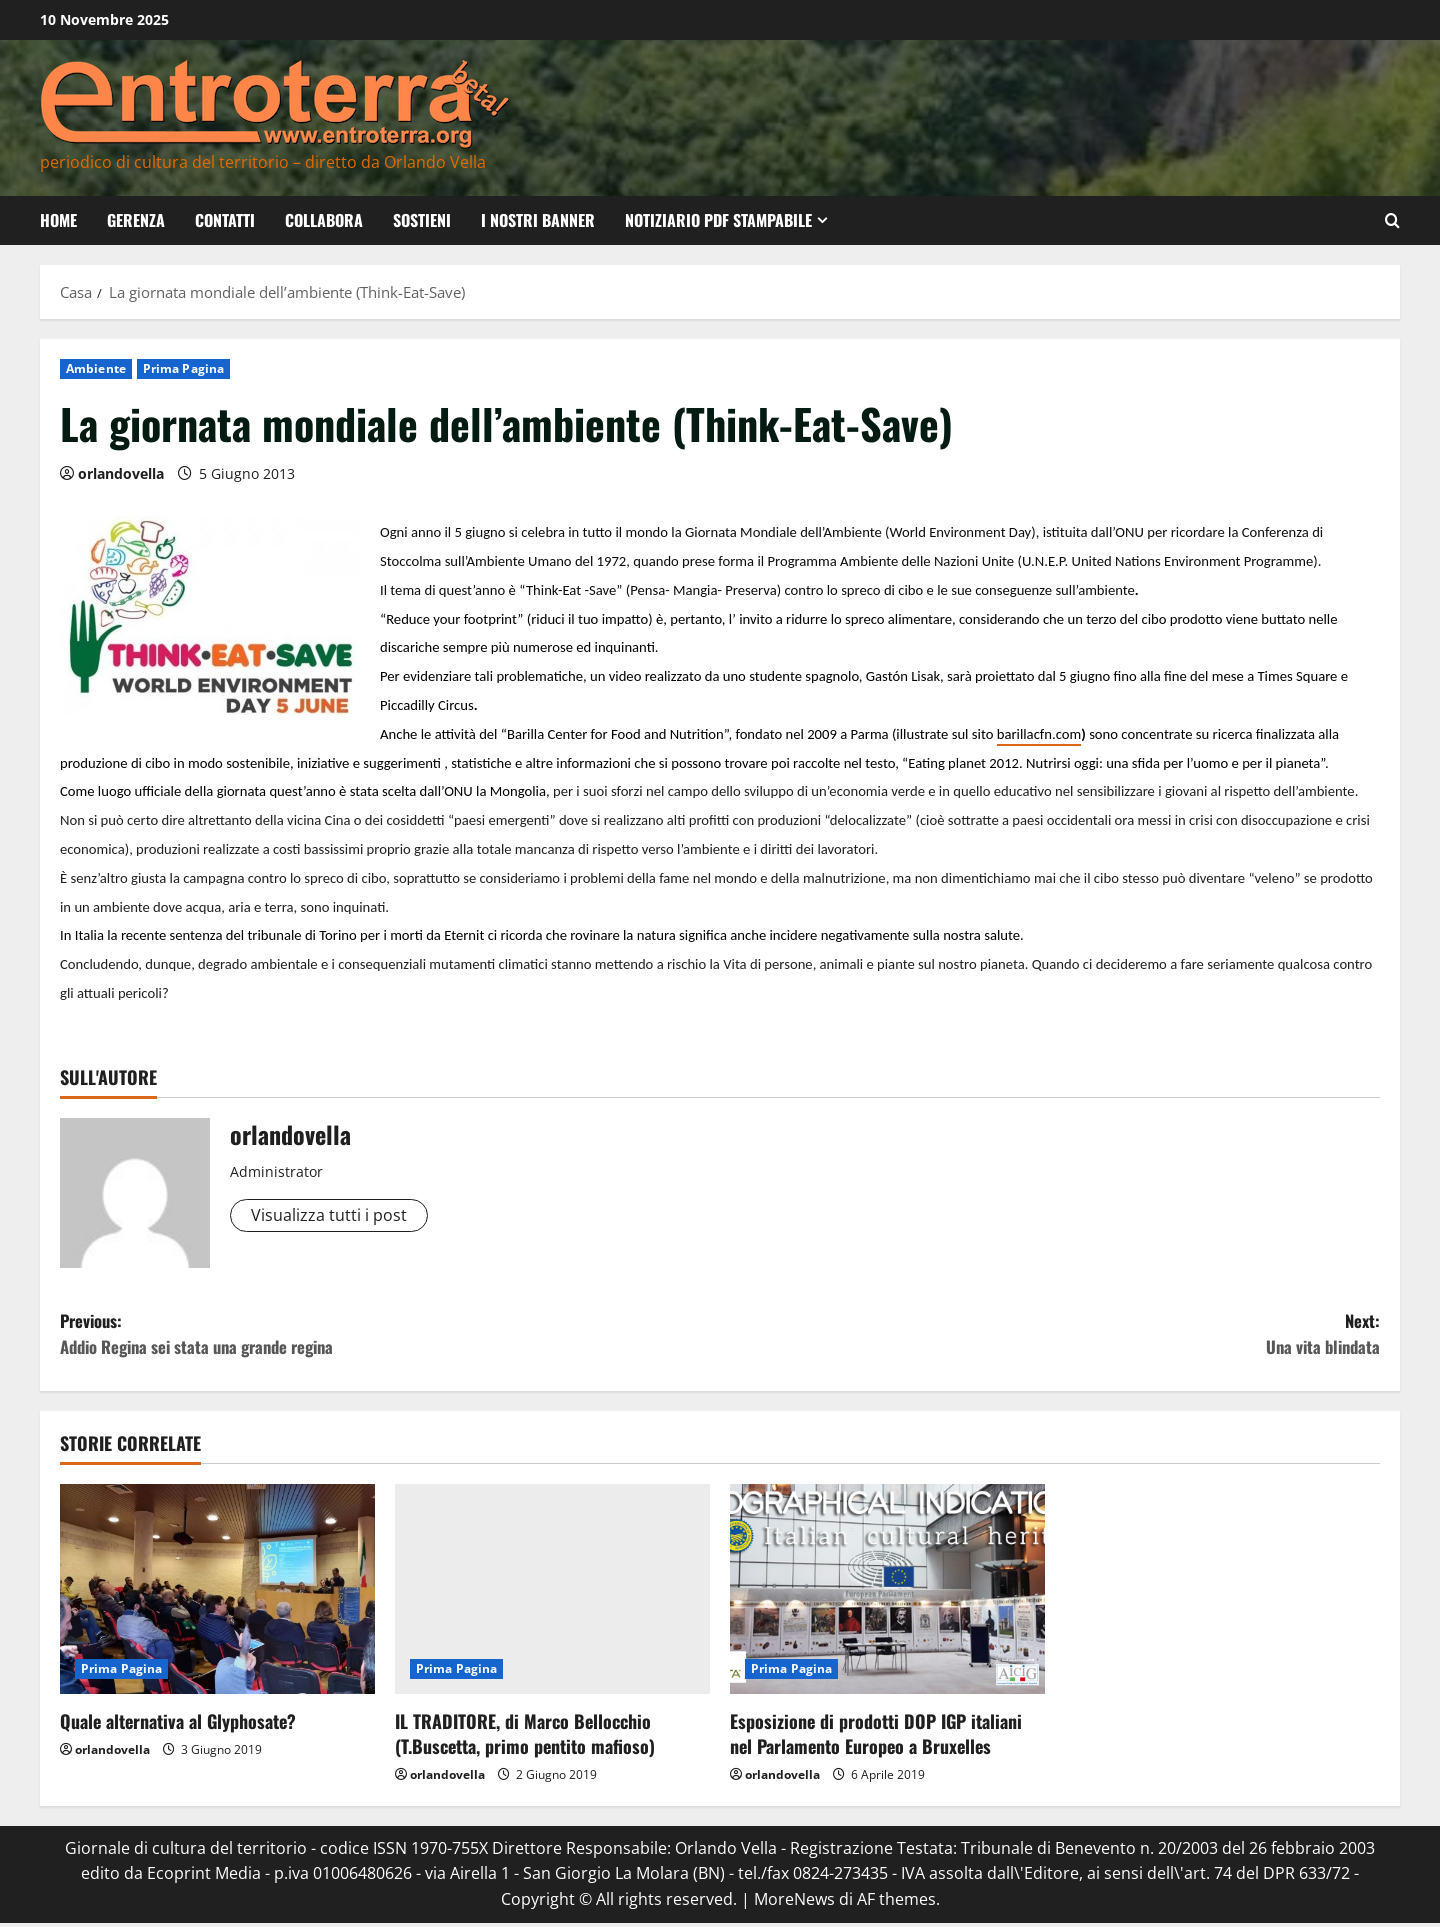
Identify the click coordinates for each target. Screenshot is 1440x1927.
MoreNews (794, 1903)
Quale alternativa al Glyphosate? (178, 1726)
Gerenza (136, 220)
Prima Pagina (183, 368)
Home (58, 220)
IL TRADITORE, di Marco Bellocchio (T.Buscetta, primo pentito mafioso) (525, 1738)
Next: (1050, 1337)
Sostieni (422, 220)
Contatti (225, 220)
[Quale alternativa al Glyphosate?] (217, 1594)
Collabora (324, 220)
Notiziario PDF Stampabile (718, 220)
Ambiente (96, 368)
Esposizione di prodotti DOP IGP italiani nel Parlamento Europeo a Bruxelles (876, 1738)
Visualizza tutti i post (329, 1215)
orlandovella (121, 473)
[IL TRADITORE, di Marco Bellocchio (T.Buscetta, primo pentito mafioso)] (552, 1594)
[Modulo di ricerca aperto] (1392, 220)
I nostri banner (538, 220)
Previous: (390, 1337)
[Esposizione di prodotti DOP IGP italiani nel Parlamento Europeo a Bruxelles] (887, 1594)
